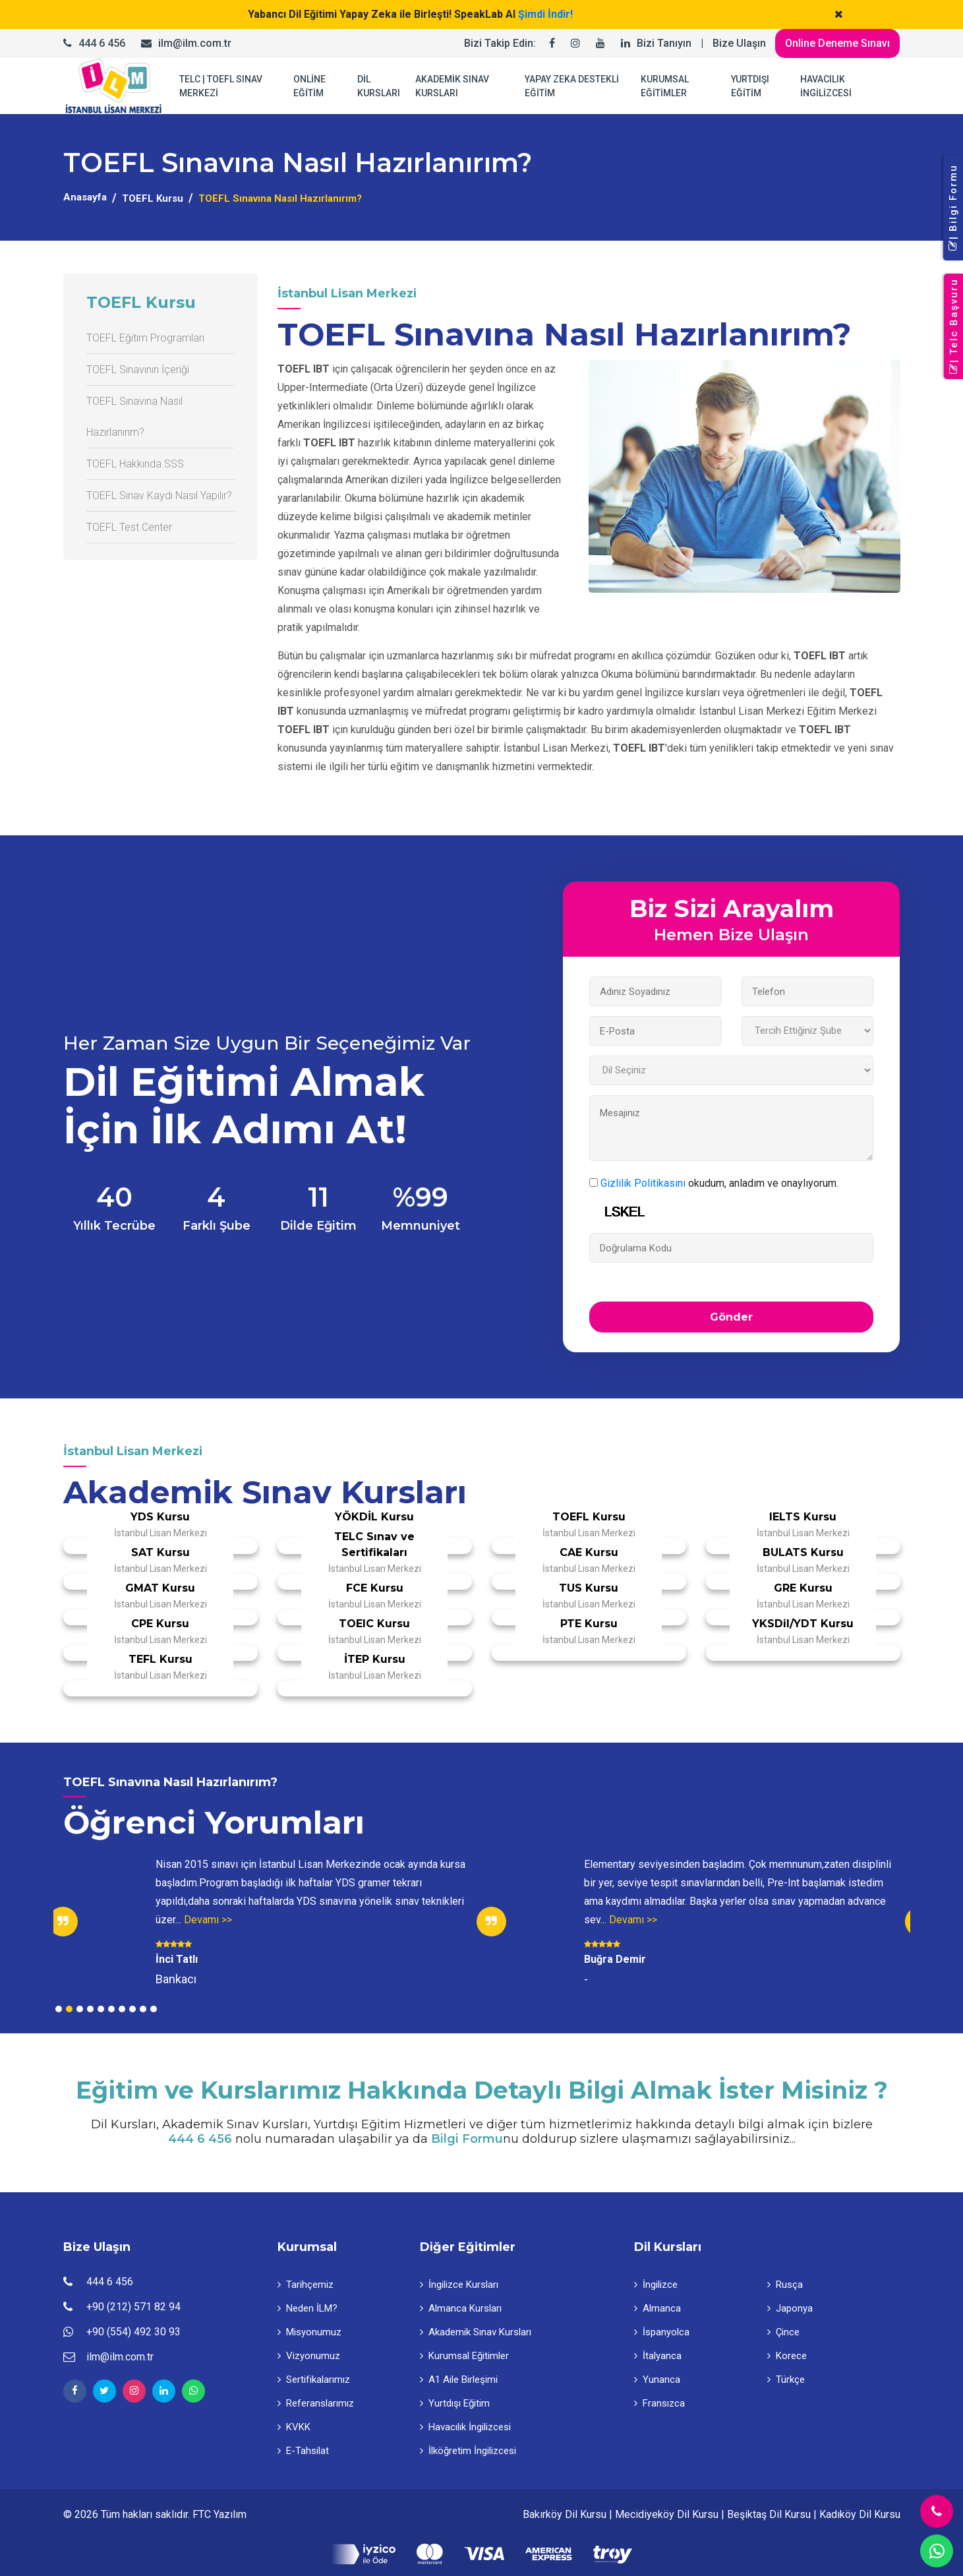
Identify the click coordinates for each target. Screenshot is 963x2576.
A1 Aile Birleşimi (459, 2379)
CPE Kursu (160, 1623)
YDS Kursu (160, 1517)
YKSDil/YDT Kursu (803, 1623)
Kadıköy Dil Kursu (859, 2514)
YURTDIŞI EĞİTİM (750, 86)
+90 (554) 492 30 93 (133, 2331)
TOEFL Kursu (152, 198)
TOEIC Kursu (374, 1623)
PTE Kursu (589, 1623)
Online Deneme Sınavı (837, 43)
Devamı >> (208, 1919)
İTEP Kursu (374, 1659)
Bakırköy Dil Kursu (564, 2514)
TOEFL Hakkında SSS (135, 464)
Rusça (785, 2285)
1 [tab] (58, 2009)
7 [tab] (122, 2009)
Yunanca (657, 2379)
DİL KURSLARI (378, 86)
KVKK (293, 2427)
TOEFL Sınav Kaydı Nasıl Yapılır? (159, 495)
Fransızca (659, 2403)
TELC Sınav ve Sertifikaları (374, 1544)
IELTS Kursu (802, 1517)
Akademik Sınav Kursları (475, 2332)
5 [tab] (101, 2009)
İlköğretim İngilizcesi (468, 2451)
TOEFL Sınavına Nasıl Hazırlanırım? (134, 416)
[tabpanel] (267, 1921)
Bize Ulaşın (739, 43)
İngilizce (656, 2285)
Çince (783, 2332)
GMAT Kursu (160, 1588)
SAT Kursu (160, 1552)
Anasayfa (85, 197)
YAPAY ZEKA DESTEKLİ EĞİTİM (572, 86)
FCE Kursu (374, 1588)
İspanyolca (661, 2332)
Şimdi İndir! (545, 14)
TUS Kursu (588, 1588)
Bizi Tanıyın (664, 43)
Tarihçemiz (305, 2285)
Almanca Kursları (461, 2308)
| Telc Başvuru (954, 326)
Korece (787, 2356)
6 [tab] (111, 2009)
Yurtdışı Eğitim (455, 2403)
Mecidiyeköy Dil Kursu (666, 2514)
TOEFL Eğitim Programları (145, 338)
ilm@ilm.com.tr (194, 43)
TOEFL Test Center (129, 527)
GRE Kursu (803, 1588)
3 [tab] (79, 2009)
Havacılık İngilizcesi (465, 2427)
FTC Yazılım (219, 2514)
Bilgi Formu (467, 2139)
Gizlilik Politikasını (643, 1183)
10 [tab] (153, 2009)
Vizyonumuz (308, 2356)
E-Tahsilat (303, 2451)
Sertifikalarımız (313, 2379)
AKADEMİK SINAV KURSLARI (452, 86)
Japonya (790, 2308)
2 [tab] (69, 2009)
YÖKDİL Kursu (374, 1517)
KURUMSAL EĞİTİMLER (665, 86)
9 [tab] (143, 2009)
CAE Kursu (589, 1552)
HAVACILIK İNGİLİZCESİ (826, 86)
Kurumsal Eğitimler (464, 2356)
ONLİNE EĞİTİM (309, 86)
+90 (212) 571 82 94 (133, 2306)
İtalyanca (658, 2356)
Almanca (657, 2308)
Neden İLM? (307, 2308)
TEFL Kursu (160, 1659)
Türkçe (786, 2379)
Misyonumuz (309, 2332)
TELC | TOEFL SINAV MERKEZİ (220, 86)
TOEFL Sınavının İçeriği (137, 369)
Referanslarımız (315, 2403)
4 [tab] (90, 2009)
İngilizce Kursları (459, 2285)
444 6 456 (101, 43)
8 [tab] (132, 2009)
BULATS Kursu (803, 1552)
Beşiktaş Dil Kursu (769, 2514)
